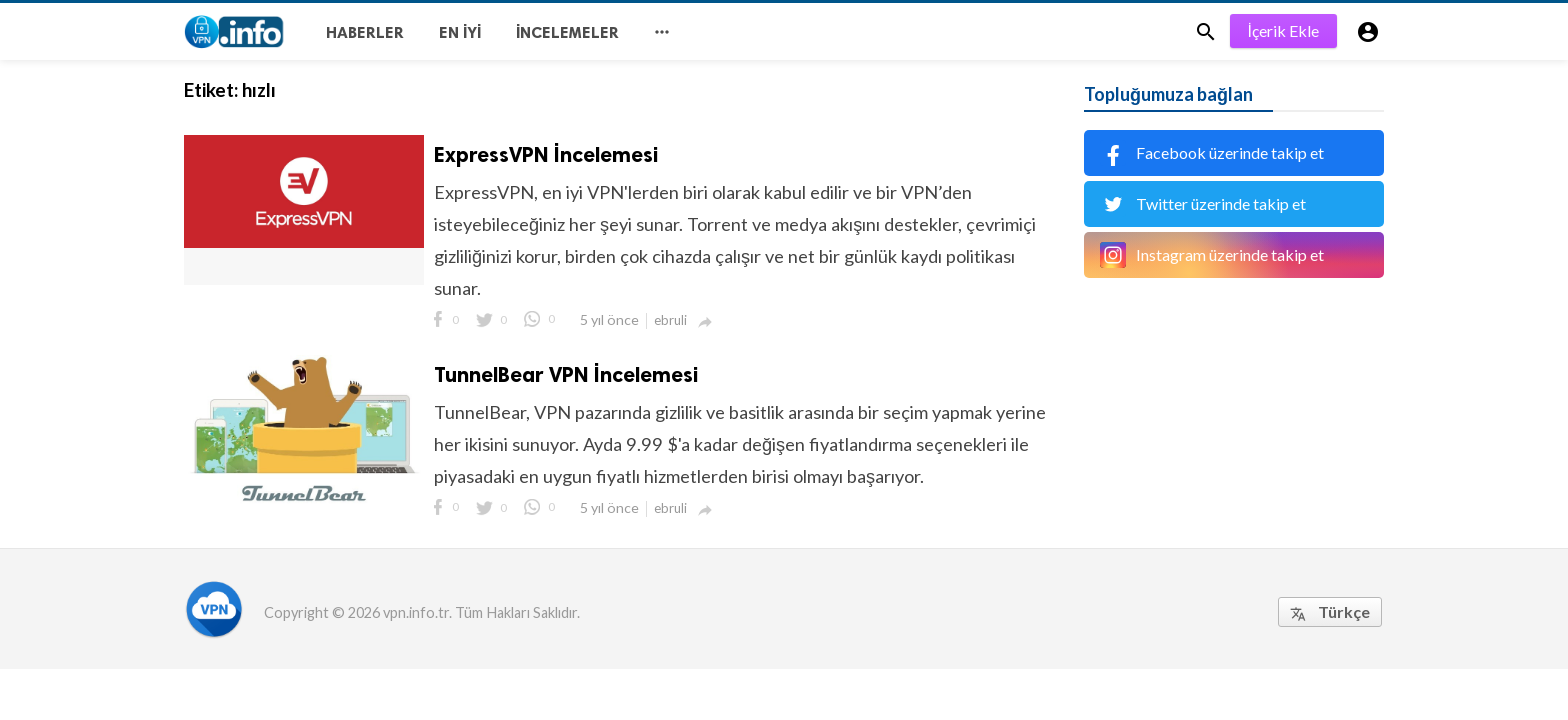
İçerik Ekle (1283, 30)
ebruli (670, 320)
